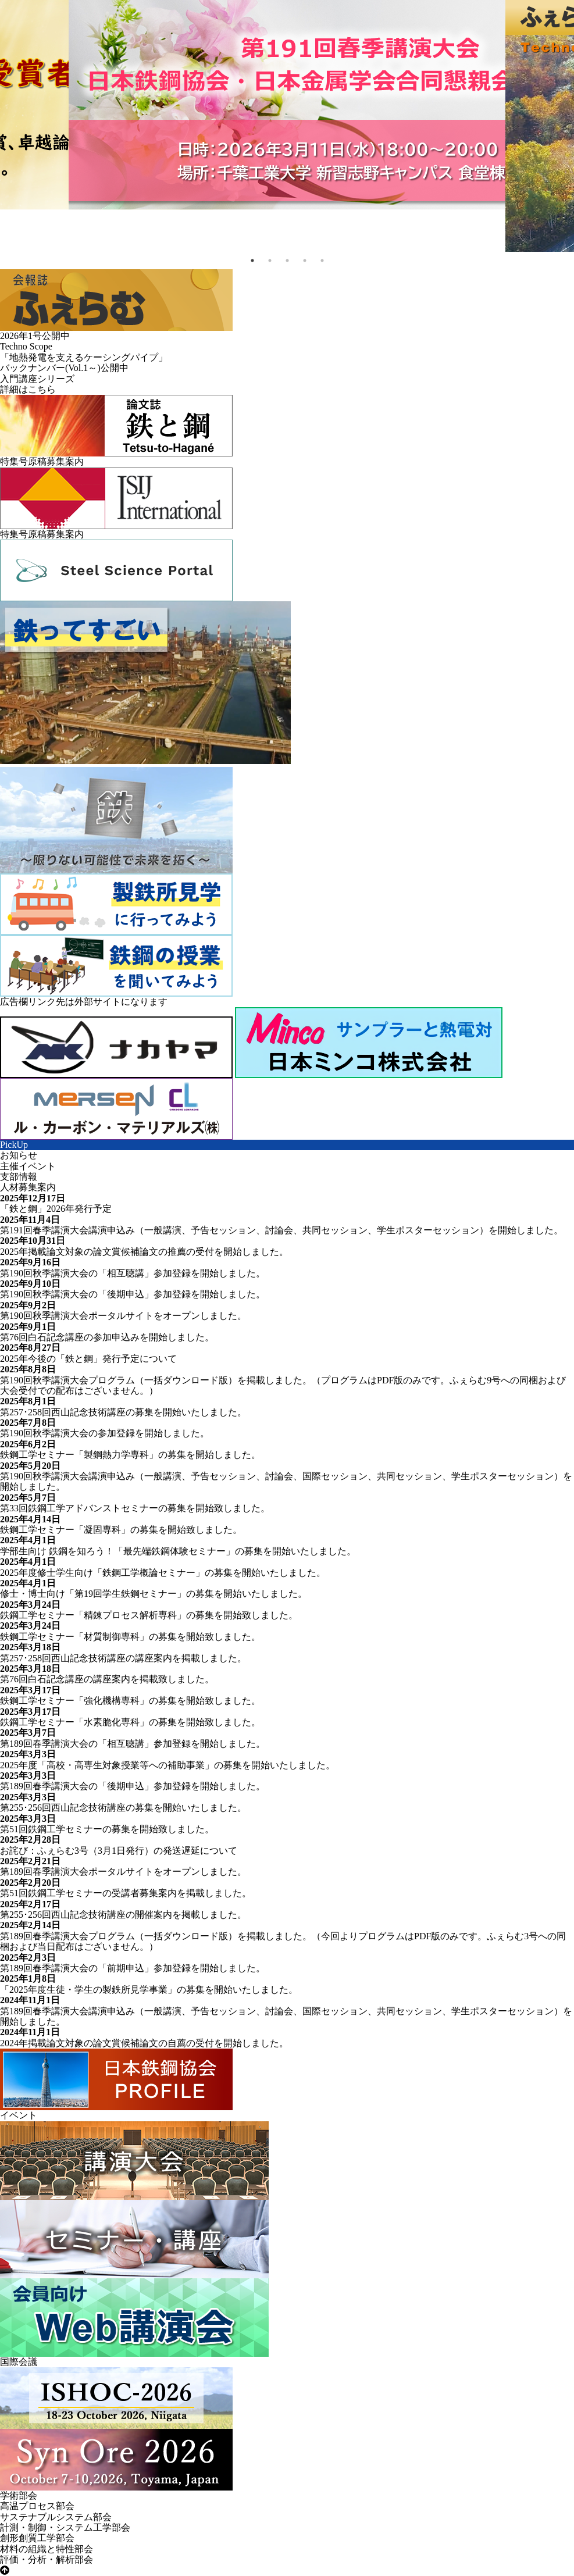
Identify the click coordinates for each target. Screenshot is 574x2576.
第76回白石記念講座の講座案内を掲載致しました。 (107, 1679)
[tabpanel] (287, 105)
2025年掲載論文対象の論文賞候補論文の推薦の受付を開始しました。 (144, 1252)
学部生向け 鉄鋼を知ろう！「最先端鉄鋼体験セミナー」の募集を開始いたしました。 (178, 1551)
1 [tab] (252, 260)
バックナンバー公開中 (64, 368)
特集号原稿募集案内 (42, 461)
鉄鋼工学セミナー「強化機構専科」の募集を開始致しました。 (130, 1701)
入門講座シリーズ (37, 379)
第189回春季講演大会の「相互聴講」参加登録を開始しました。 (132, 1744)
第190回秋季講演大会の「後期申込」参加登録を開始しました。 (132, 1294)
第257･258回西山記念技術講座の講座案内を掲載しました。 (123, 1658)
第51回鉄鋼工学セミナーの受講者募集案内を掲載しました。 (125, 1893)
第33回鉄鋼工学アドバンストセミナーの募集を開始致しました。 (135, 1508)
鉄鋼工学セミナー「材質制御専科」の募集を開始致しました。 (130, 1637)
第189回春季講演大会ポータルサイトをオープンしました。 (123, 1871)
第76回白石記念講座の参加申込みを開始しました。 (107, 1337)
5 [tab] (322, 260)
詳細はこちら (28, 389)
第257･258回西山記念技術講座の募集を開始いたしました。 (123, 1412)
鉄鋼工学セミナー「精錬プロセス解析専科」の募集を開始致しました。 (149, 1615)
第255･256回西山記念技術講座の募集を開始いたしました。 (123, 1808)
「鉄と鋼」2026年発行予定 (56, 1209)
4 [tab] (305, 260)
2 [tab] (270, 260)
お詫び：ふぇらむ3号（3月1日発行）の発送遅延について (118, 1851)
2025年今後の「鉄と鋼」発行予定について (88, 1359)
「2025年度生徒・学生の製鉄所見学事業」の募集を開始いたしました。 (149, 1990)
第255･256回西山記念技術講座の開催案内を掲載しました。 (123, 1914)
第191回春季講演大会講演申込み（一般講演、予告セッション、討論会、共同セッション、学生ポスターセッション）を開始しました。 (281, 1230)
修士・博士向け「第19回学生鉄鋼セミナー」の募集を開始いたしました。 (153, 1594)
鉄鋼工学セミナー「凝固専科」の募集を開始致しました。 (121, 1530)
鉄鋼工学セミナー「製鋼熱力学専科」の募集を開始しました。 (130, 1455)
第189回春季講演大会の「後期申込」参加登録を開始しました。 (132, 1786)
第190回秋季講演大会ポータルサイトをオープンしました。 (123, 1316)
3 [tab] (287, 260)
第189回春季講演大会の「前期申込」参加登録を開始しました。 (132, 1968)
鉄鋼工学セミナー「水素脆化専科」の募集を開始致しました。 (130, 1722)
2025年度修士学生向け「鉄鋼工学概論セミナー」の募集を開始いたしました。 (163, 1573)
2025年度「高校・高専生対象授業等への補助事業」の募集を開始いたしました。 (167, 1765)
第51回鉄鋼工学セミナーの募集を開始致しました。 (107, 1829)
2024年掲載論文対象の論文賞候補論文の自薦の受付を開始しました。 (144, 2043)
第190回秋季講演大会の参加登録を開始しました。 (104, 1433)
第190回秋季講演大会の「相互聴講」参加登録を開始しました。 (132, 1273)
